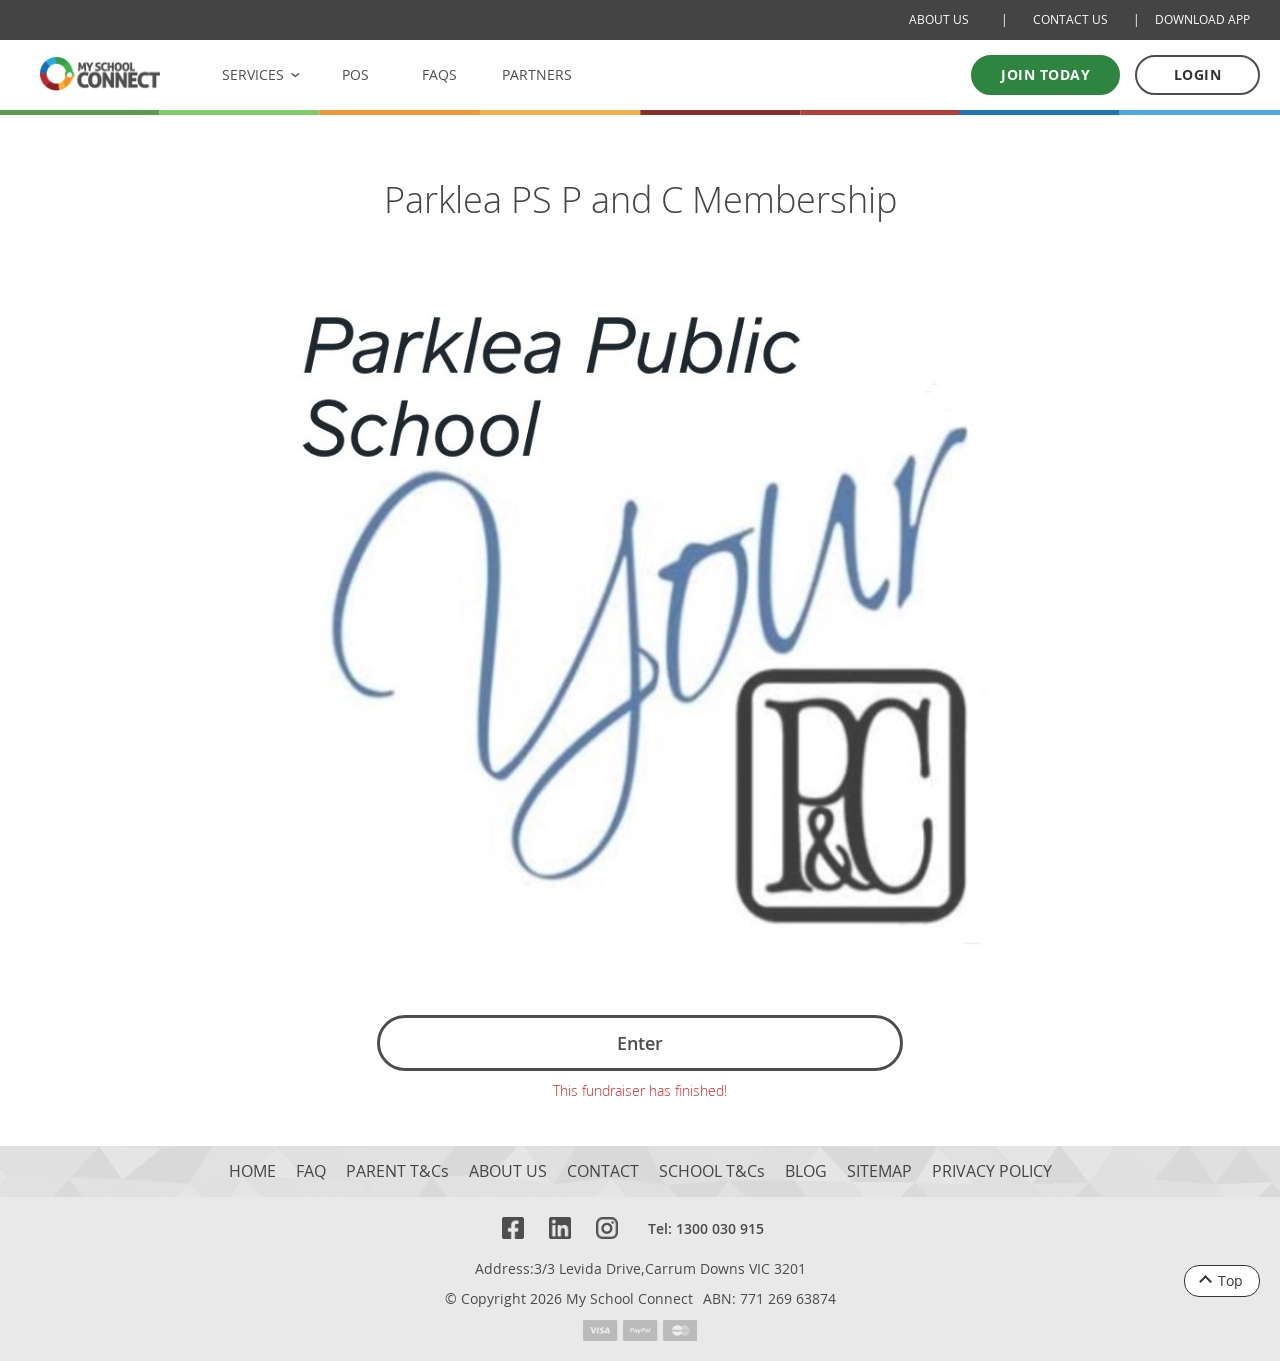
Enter (640, 1043)
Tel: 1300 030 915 (706, 1228)
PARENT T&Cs (397, 1171)
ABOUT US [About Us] (939, 19)
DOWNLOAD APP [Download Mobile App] (1202, 19)
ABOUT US (508, 1171)
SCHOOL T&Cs (712, 1171)
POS (355, 74)
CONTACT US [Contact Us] (1070, 19)
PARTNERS (537, 74)
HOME (252, 1171)
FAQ (311, 1171)
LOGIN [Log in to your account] (1198, 74)
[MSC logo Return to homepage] (100, 73)
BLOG (806, 1171)
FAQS (439, 74)
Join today (1045, 74)
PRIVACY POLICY (992, 1171)
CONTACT (603, 1171)
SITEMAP (879, 1171)
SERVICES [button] (253, 74)
